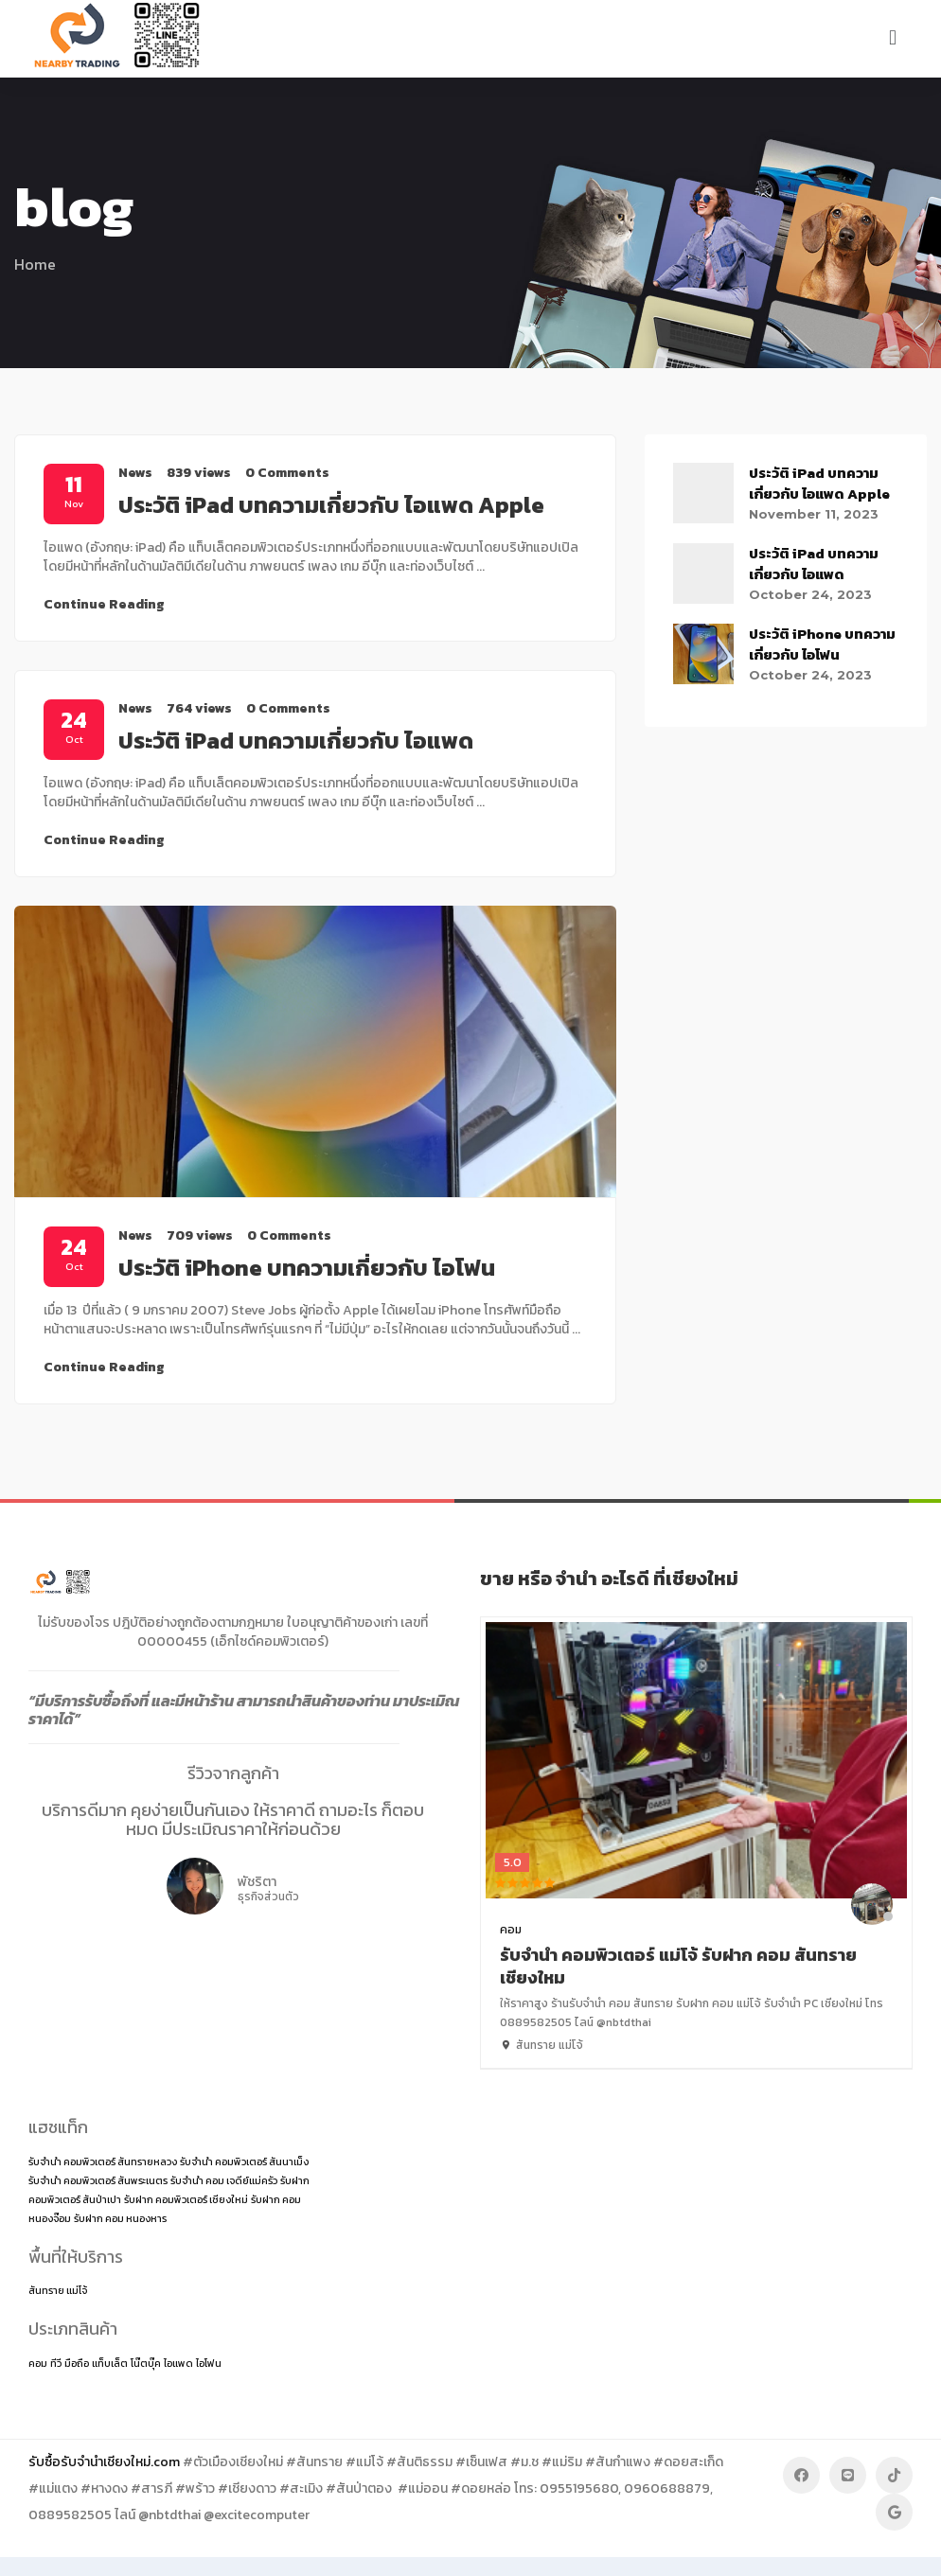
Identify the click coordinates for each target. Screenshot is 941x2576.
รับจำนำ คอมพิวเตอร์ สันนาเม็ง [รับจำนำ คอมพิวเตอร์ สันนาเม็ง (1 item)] (244, 2161)
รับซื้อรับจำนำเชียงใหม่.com (104, 2462)
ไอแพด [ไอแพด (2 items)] (178, 2363)
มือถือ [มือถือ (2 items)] (76, 2363)
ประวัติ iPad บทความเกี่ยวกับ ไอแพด (295, 740)
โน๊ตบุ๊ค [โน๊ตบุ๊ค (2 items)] (146, 2363)
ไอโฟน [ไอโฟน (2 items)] (209, 2363)
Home (35, 264)
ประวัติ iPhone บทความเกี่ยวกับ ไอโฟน (306, 1267)
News (135, 473)
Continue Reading (104, 604)
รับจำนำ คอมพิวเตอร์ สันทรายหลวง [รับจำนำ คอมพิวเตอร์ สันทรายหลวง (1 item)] (102, 2161)
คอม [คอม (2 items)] (37, 2363)
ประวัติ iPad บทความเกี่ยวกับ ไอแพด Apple (331, 504)
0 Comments (287, 473)
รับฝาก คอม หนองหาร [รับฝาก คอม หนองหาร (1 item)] (120, 2218)
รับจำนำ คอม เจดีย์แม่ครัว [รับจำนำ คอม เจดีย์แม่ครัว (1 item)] (223, 2180)
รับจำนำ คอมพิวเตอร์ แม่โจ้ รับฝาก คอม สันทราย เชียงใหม (678, 1966)
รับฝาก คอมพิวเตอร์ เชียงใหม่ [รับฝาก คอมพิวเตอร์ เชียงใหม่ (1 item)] (186, 2199)
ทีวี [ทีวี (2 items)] (56, 2363)
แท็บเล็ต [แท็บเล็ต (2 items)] (110, 2363)
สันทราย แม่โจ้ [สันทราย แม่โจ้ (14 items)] (57, 2290)
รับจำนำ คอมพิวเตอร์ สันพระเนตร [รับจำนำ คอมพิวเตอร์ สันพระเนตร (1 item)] (98, 2180)
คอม (511, 1929)
